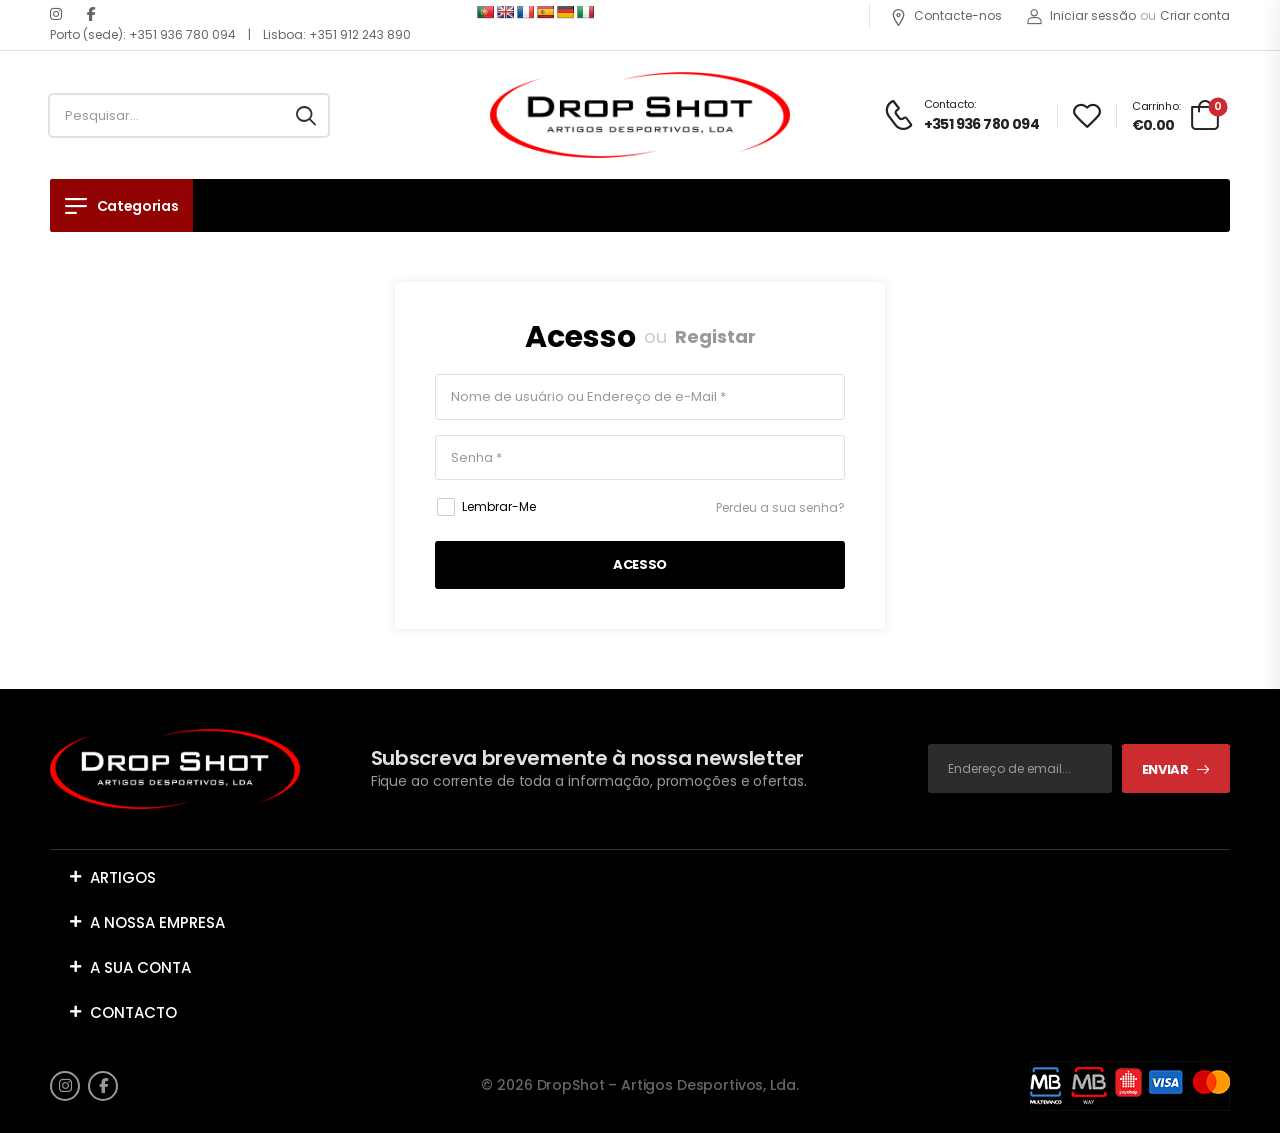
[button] (640, 877)
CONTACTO (133, 1012)
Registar (715, 337)
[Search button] (306, 116)
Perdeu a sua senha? (780, 507)
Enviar (1165, 769)
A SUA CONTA (140, 967)
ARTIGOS (123, 877)
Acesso (580, 337)
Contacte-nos (946, 15)
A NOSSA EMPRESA (157, 922)
